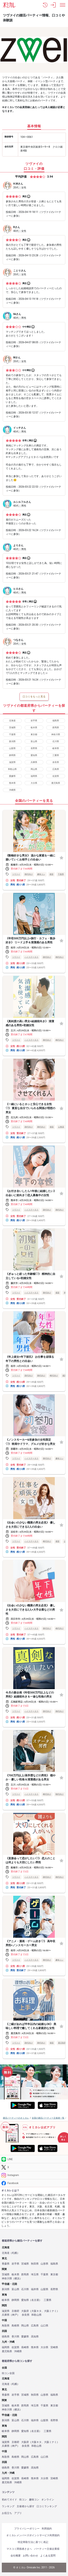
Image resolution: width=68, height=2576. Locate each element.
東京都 (34, 734)
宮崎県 (54, 2347)
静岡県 (12, 755)
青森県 (5, 2263)
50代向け (59, 1794)
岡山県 (34, 769)
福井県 (35, 2289)
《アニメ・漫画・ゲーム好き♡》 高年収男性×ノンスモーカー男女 (30, 1943)
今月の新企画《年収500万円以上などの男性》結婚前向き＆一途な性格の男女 (30, 1694)
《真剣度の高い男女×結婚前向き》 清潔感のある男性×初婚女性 (30, 1023)
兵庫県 (34, 762)
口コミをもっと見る (34, 696)
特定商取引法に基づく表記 (33, 2542)
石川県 (55, 741)
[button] (45, 5)
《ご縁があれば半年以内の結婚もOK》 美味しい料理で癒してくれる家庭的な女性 (31, 2026)
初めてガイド (9, 2499)
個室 (51, 874)
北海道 (12, 720)
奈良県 (55, 762)
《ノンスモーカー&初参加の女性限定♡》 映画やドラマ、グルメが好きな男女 (30, 1442)
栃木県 (34, 727)
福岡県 (34, 776)
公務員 (61, 1127)
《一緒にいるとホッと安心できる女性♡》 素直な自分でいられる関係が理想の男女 (30, 1108)
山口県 (44, 2325)
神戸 (14, 2314)
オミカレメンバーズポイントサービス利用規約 (33, 2535)
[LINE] (34, 2159)
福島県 (55, 720)
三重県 (55, 755)
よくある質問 (47, 2555)
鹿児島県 (55, 783)
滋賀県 (12, 762)
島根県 (15, 2325)
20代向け (47, 957)
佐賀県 (55, 776)
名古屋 (35, 2300)
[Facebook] (34, 2183)
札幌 (14, 2253)
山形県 (44, 2263)
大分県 (34, 783)
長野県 (34, 748)
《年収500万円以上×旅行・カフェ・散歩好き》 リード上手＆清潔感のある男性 (30, 940)
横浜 (17, 2278)
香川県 (15, 2336)
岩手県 (34, 720)
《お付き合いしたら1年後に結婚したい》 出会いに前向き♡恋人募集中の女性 (31, 1193)
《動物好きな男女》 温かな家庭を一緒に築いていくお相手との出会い (30, 857)
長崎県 (25, 2347)
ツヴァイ (16, 874)
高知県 (35, 2336)
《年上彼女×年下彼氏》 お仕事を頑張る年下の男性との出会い (30, 1359)
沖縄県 (12, 790)
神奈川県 (55, 734)
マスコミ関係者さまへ (19, 2548)
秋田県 (35, 2263)
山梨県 (12, 748)
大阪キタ (36, 2311)
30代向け (28, 874)
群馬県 (55, 727)
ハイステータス (31, 957)
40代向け (59, 1040)
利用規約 (47, 2528)
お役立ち (7, 2513)
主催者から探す (25, 2506)
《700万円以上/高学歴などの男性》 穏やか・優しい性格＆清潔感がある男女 (30, 1777)
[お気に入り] (61, 857)
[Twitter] (34, 2167)
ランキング (8, 2506)
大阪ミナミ (50, 2311)
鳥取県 (5, 2325)
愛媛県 (12, 776)
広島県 (55, 769)
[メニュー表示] (62, 5)
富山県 (34, 741)
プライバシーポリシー (27, 2528)
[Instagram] (34, 2175)
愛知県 (34, 755)
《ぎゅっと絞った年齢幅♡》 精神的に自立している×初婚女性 (30, 1276)
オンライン (47, 2499)
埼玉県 (35, 2274)
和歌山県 (12, 769)
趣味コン (41, 874)
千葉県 (12, 734)
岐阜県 (55, 748)
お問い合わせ (30, 2555)
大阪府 (25, 2311)
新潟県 (12, 741)
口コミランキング (47, 2506)
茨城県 (12, 727)
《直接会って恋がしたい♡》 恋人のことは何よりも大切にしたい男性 (30, 1860)
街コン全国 (8, 2373)
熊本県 (12, 783)
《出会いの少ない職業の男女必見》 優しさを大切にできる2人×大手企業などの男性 (30, 1609)
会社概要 (16, 2555)
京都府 (15, 2311)
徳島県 (5, 2336)
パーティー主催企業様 (46, 2548)
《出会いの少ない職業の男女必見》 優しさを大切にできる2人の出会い (30, 1524)
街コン (23, 2499)
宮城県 (25, 2263)
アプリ (18, 2513)
